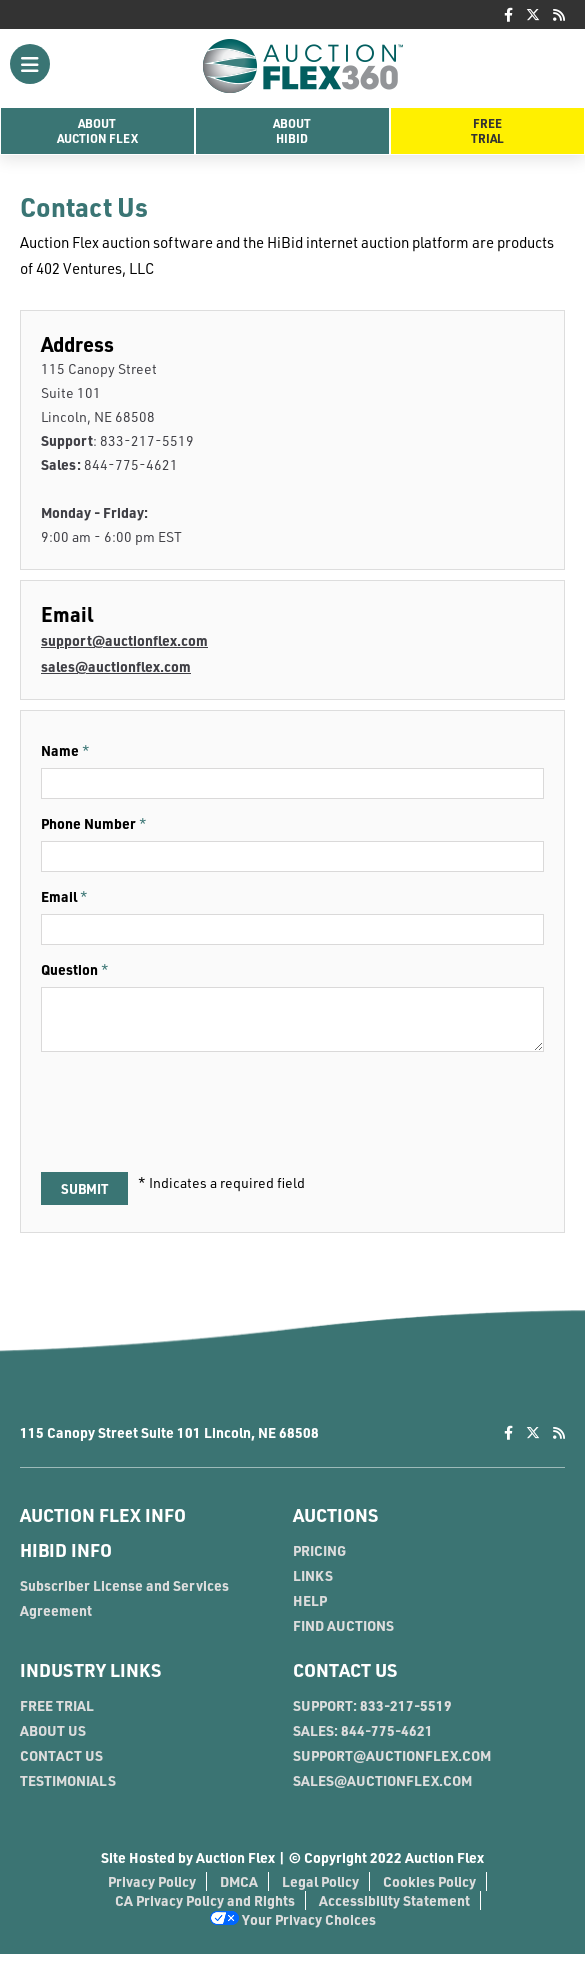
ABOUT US (53, 1739)
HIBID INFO (66, 1559)
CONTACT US (61, 1764)
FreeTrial (487, 130)
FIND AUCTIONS (343, 1634)
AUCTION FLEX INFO (103, 1524)
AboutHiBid (292, 130)
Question (69, 969)
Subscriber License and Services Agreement (124, 1607)
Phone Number (88, 823)
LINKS (313, 1584)
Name (60, 750)
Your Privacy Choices (293, 1928)
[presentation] (193, 1119)
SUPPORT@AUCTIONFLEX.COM (392, 1764)
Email (59, 896)
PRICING (319, 1559)
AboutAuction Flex (97, 130)
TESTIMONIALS (68, 1789)
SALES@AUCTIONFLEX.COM (382, 1789)
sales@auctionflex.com (116, 666)
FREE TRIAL (57, 1714)
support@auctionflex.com (124, 640)
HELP (310, 1609)
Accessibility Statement (394, 1909)
